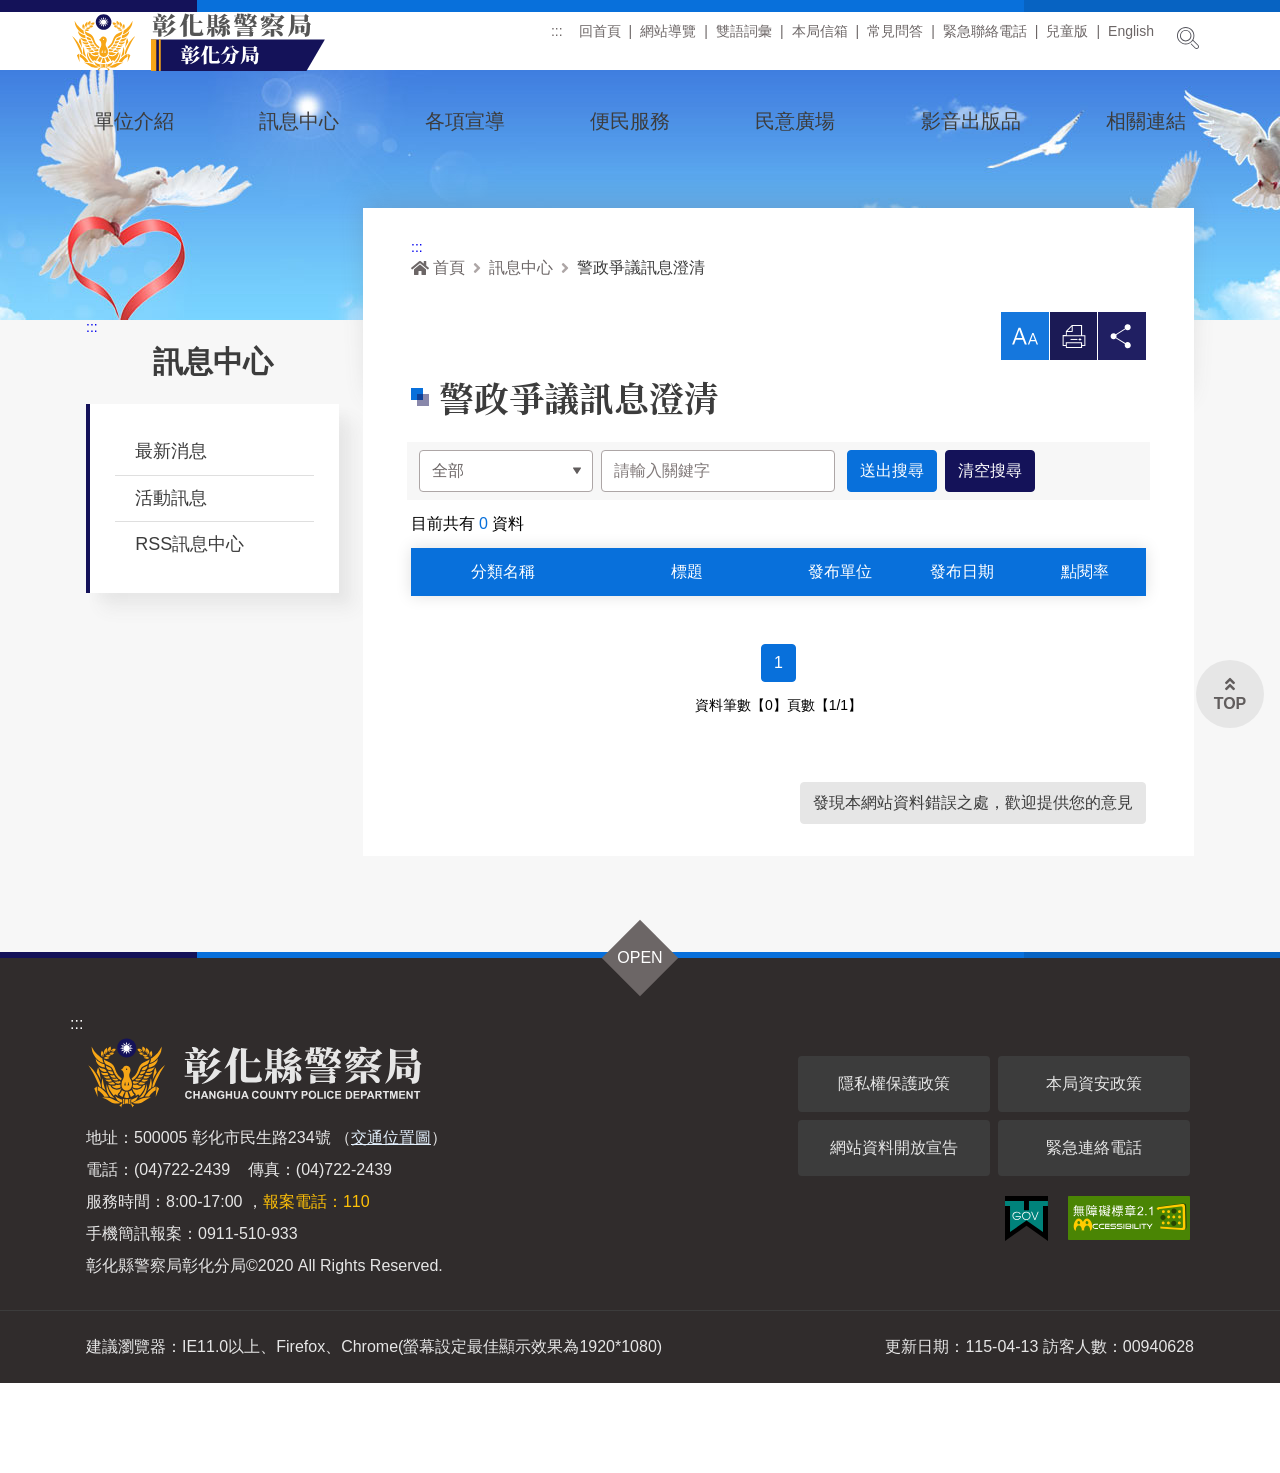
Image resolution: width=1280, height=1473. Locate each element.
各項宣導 (465, 121)
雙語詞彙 (744, 39)
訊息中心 (299, 121)
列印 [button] (1073, 431)
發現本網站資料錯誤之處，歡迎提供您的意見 (973, 892)
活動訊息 (171, 588)
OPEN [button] (639, 1047)
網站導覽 (668, 39)
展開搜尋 (1188, 38)
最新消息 (171, 541)
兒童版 (1067, 39)
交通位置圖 (391, 1227)
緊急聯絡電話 (985, 39)
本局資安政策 (1094, 1173)
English (1131, 39)
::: (557, 39)
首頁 (438, 357)
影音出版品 (971, 121)
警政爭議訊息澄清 (641, 357)
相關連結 (1146, 121)
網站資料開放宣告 (894, 1237)
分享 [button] (1122, 431)
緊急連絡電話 (1094, 1237)
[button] (1024, 426)
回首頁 (600, 39)
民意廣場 (795, 121)
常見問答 (895, 39)
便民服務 (630, 121)
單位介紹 (134, 121)
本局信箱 (820, 39)
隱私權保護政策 (894, 1173)
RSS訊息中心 (189, 634)
